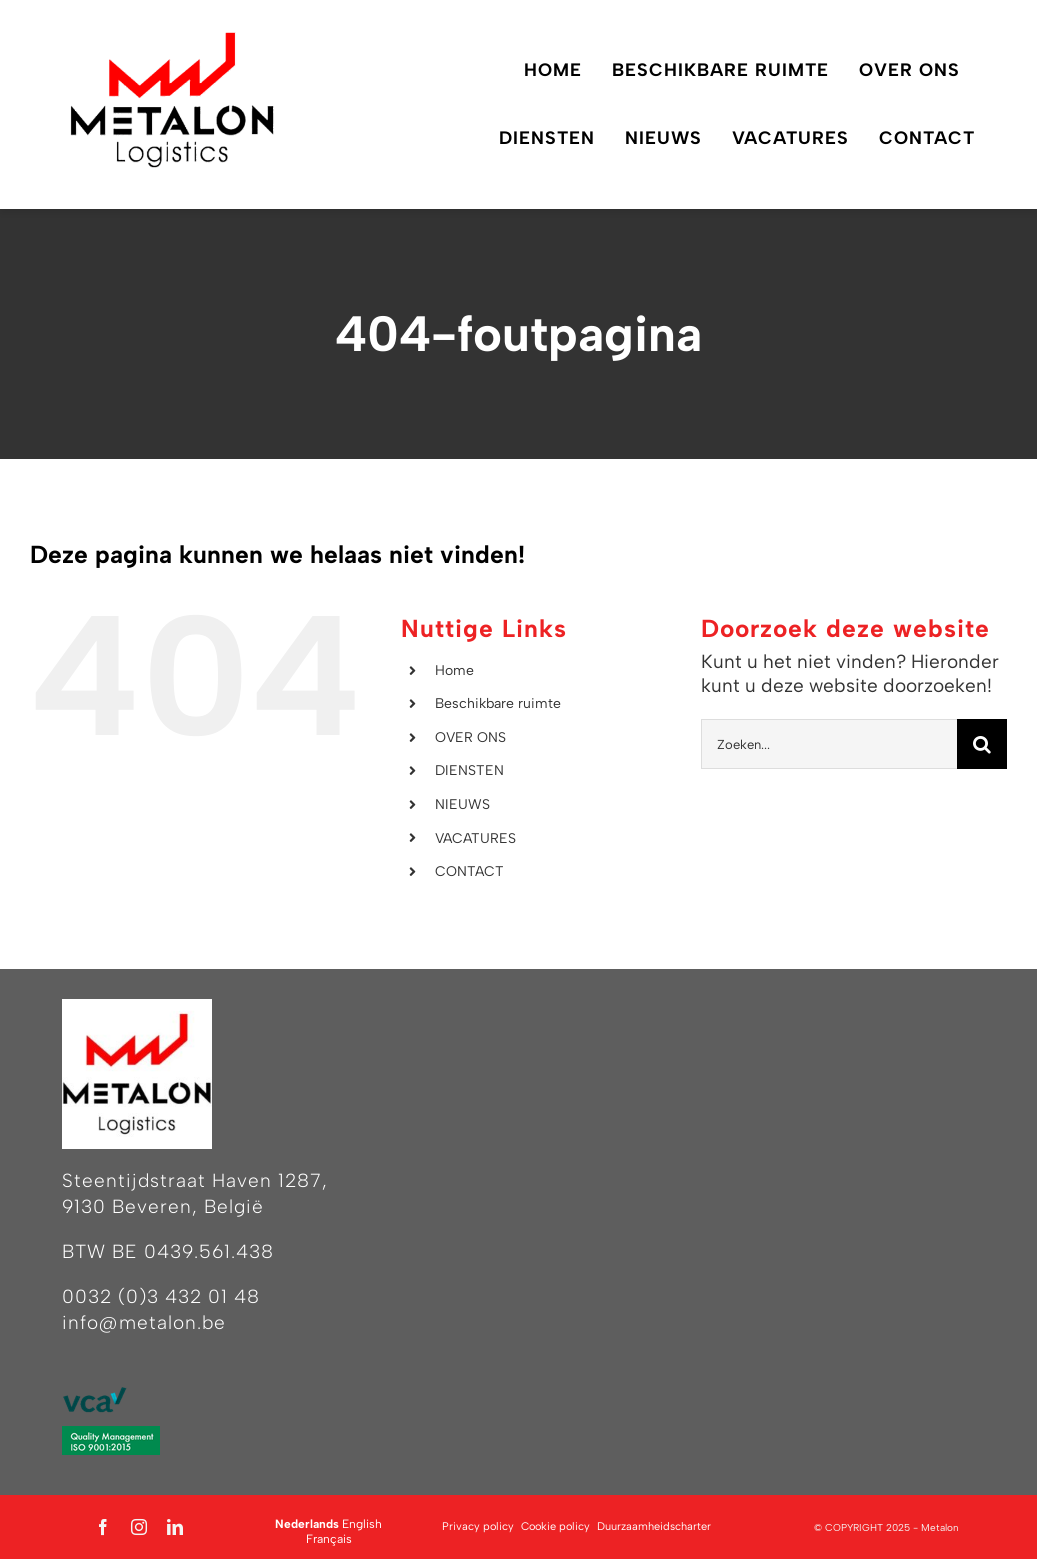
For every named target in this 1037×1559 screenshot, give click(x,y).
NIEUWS (462, 804)
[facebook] (103, 1527)
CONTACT (469, 871)
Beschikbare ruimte (498, 703)
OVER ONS (470, 737)
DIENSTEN (469, 770)
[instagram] (139, 1527)
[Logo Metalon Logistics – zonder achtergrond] (172, 39)
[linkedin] (175, 1527)
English (362, 1524)
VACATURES (475, 838)
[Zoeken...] (829, 744)
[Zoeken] (982, 744)
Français (329, 1539)
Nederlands (307, 1524)
